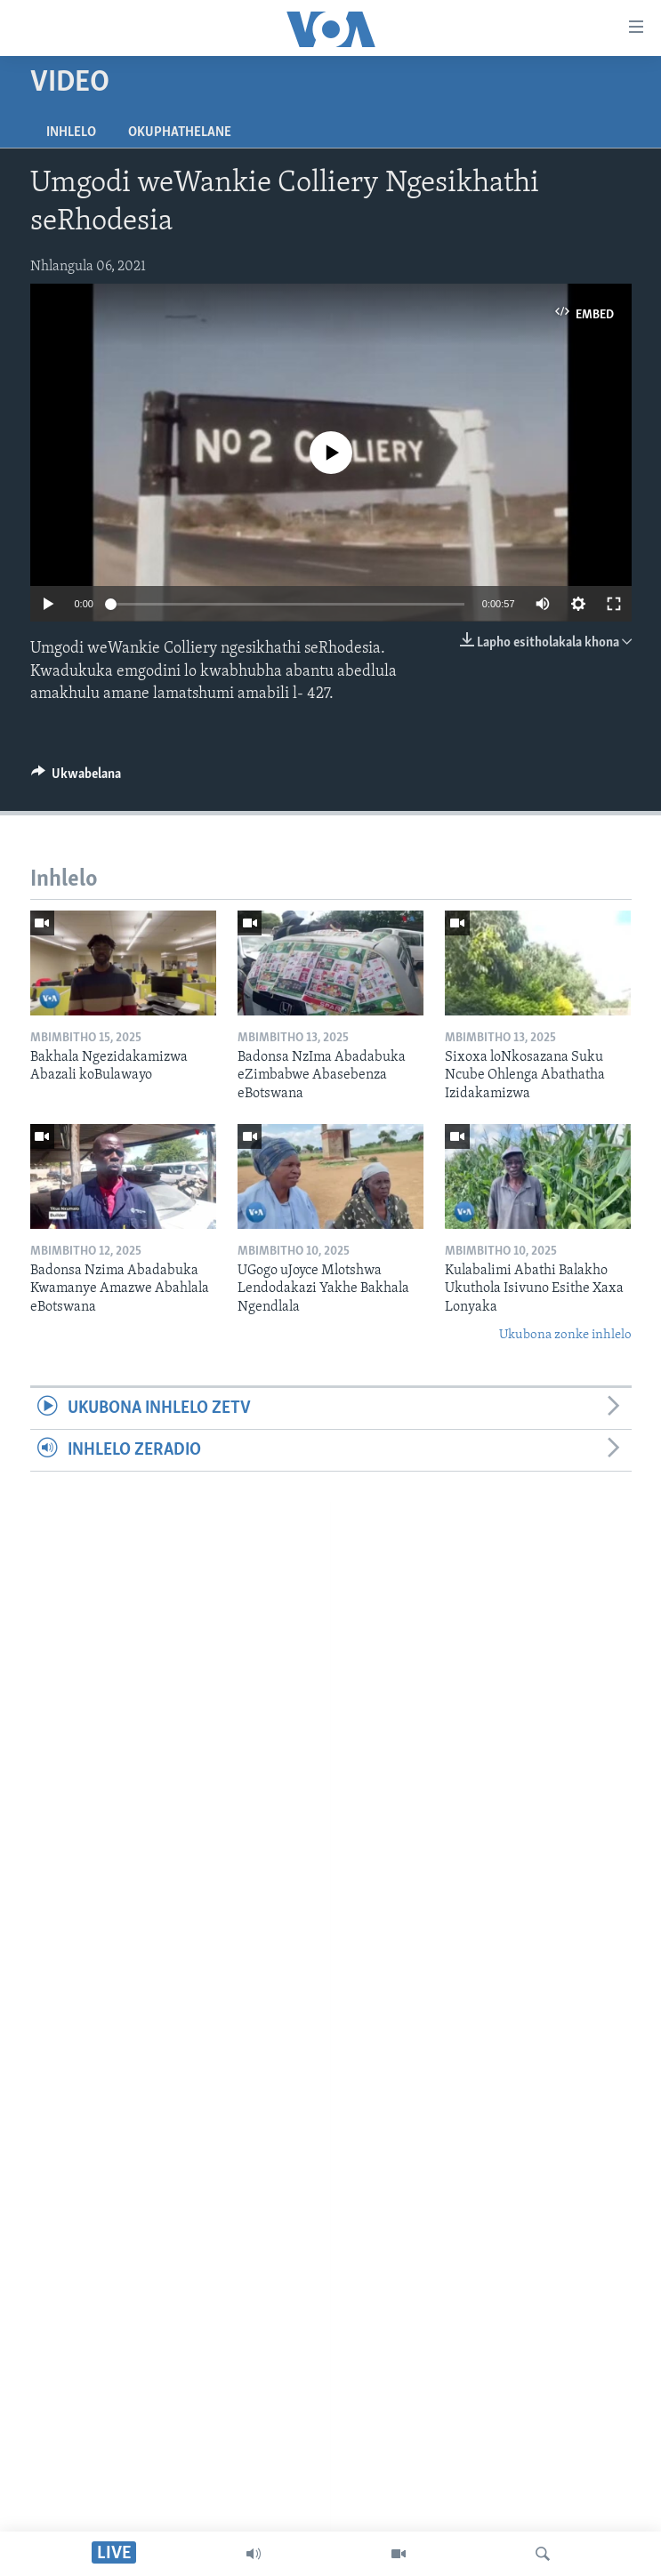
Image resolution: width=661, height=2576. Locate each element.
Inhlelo (71, 132)
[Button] (76, 778)
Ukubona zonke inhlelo (565, 1335)
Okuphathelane (179, 132)
